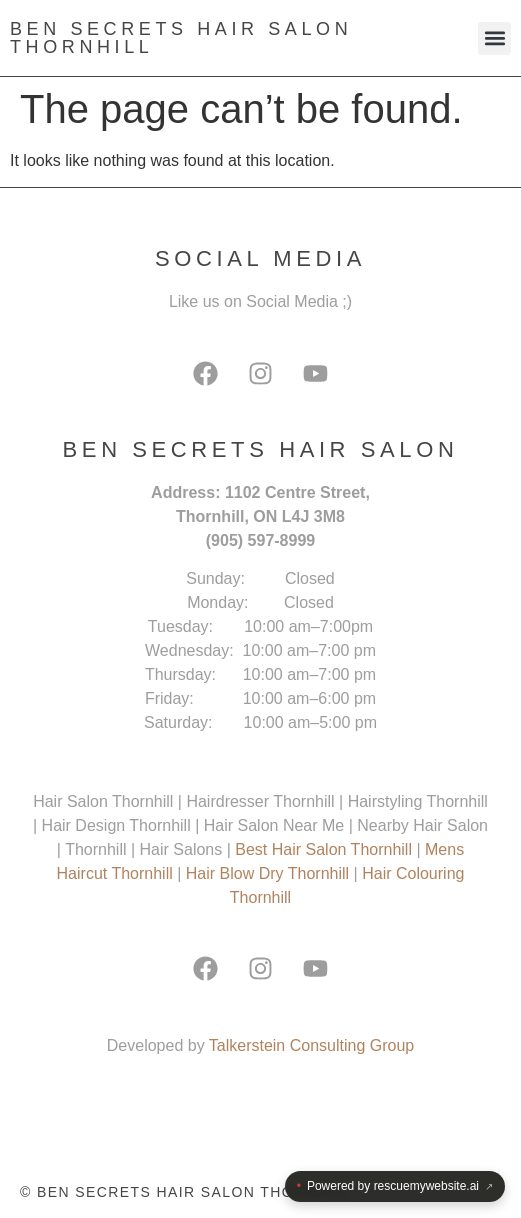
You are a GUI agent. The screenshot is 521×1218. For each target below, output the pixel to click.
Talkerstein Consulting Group (311, 1045)
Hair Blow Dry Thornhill (270, 873)
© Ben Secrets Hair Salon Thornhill (186, 1192)
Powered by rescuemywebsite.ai (395, 1186)
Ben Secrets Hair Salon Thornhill (181, 38)
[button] (494, 38)
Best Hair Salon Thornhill (325, 849)
